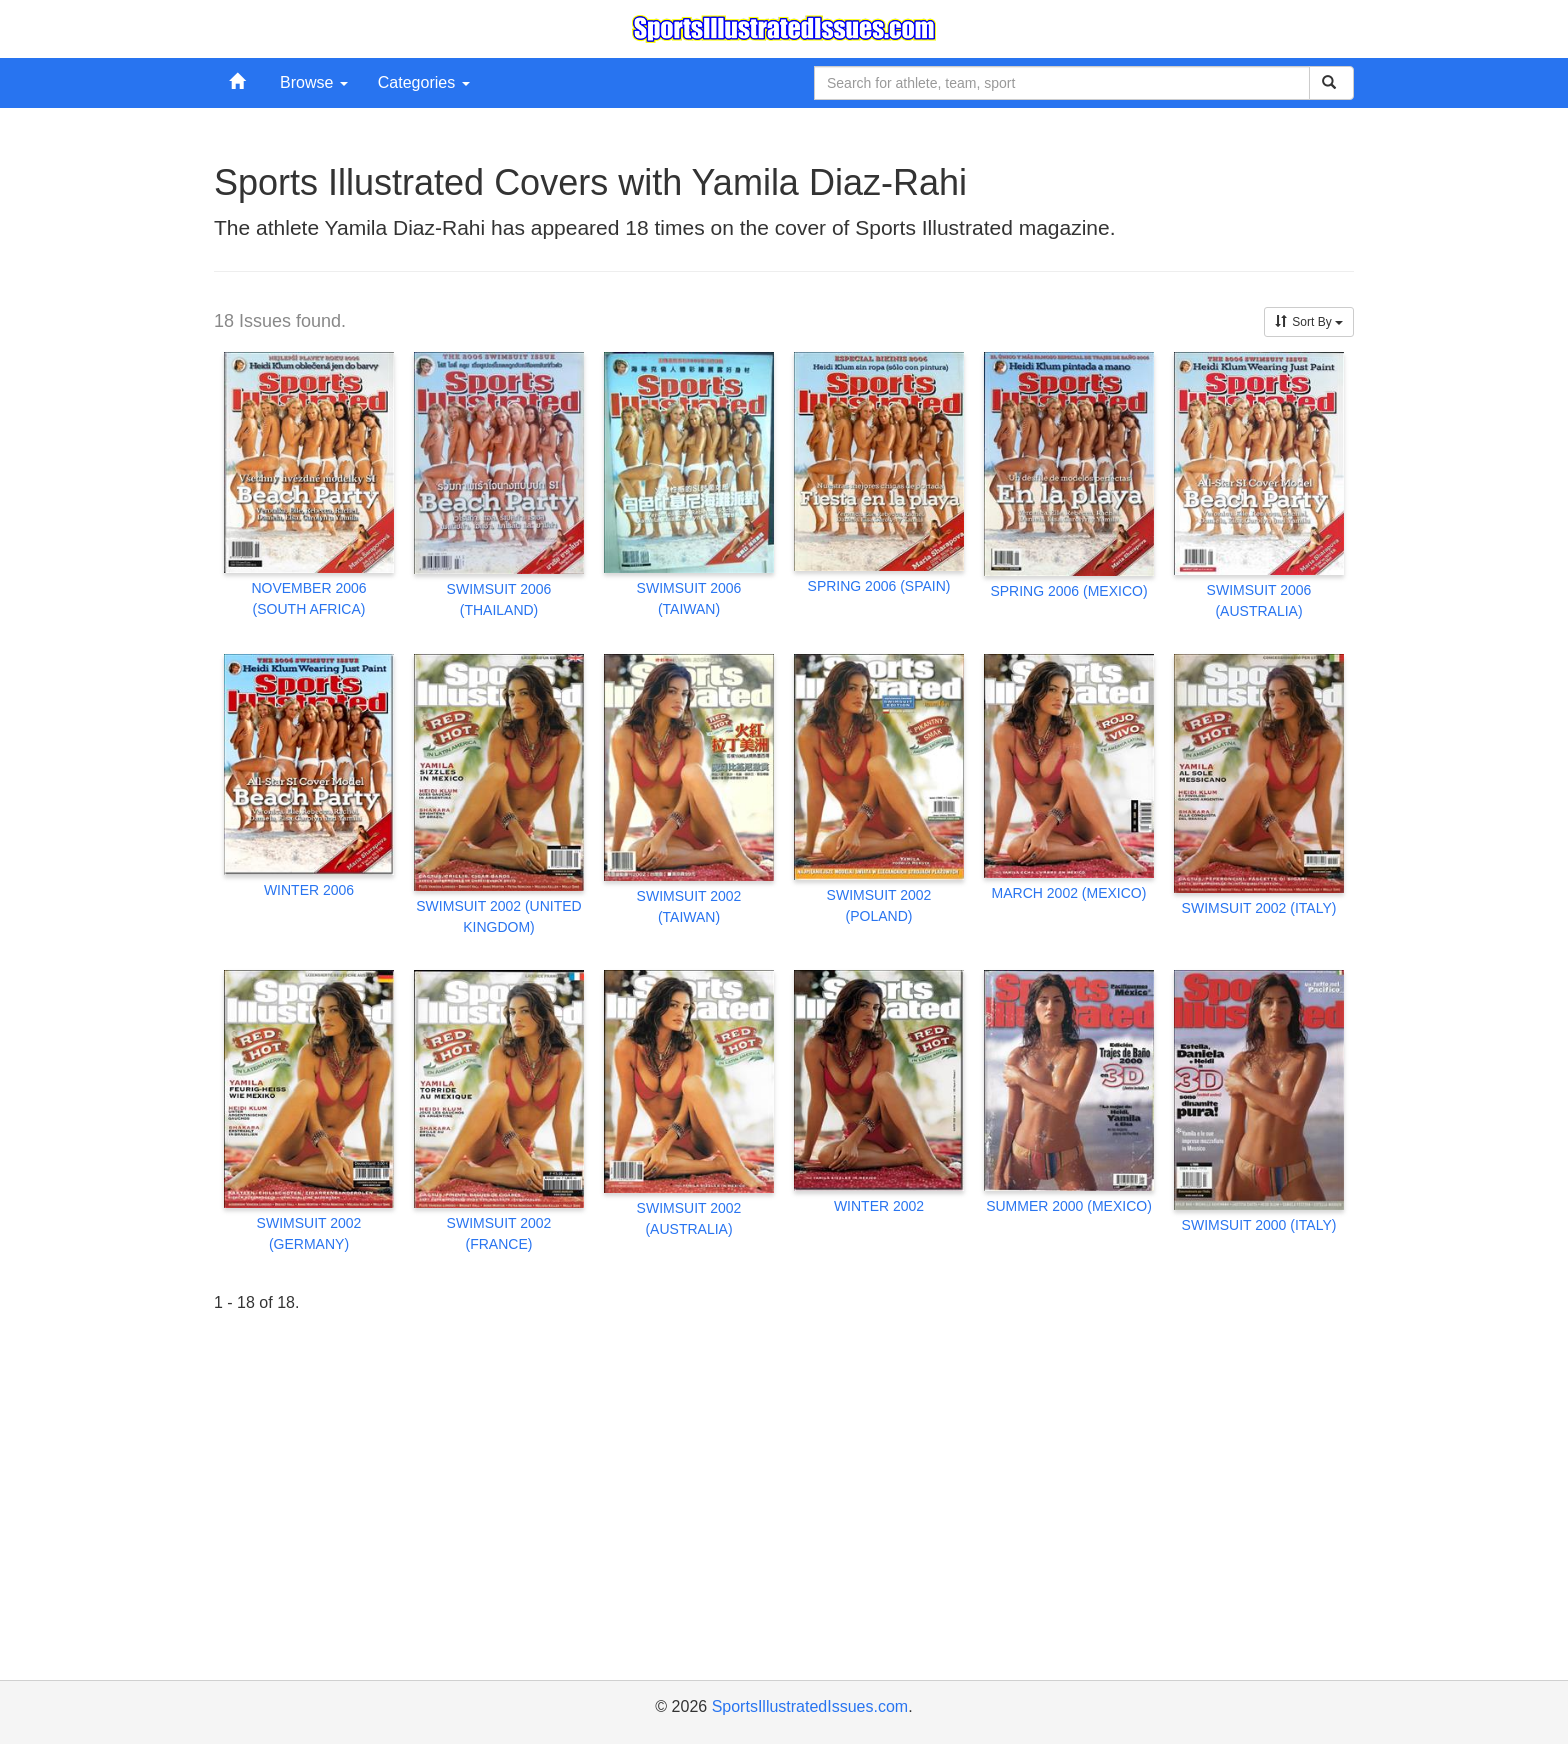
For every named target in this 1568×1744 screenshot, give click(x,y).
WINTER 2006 (309, 890)
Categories (424, 82)
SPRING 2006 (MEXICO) (1068, 591)
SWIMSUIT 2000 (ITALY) (1259, 1225)
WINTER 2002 (879, 1206)
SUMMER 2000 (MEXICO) (1069, 1206)
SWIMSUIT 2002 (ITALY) (1259, 908)
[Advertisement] (784, 1525)
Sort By (1309, 322)
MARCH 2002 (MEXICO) (1069, 893)
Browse (314, 82)
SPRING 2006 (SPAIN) (879, 586)
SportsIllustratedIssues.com (810, 1706)
